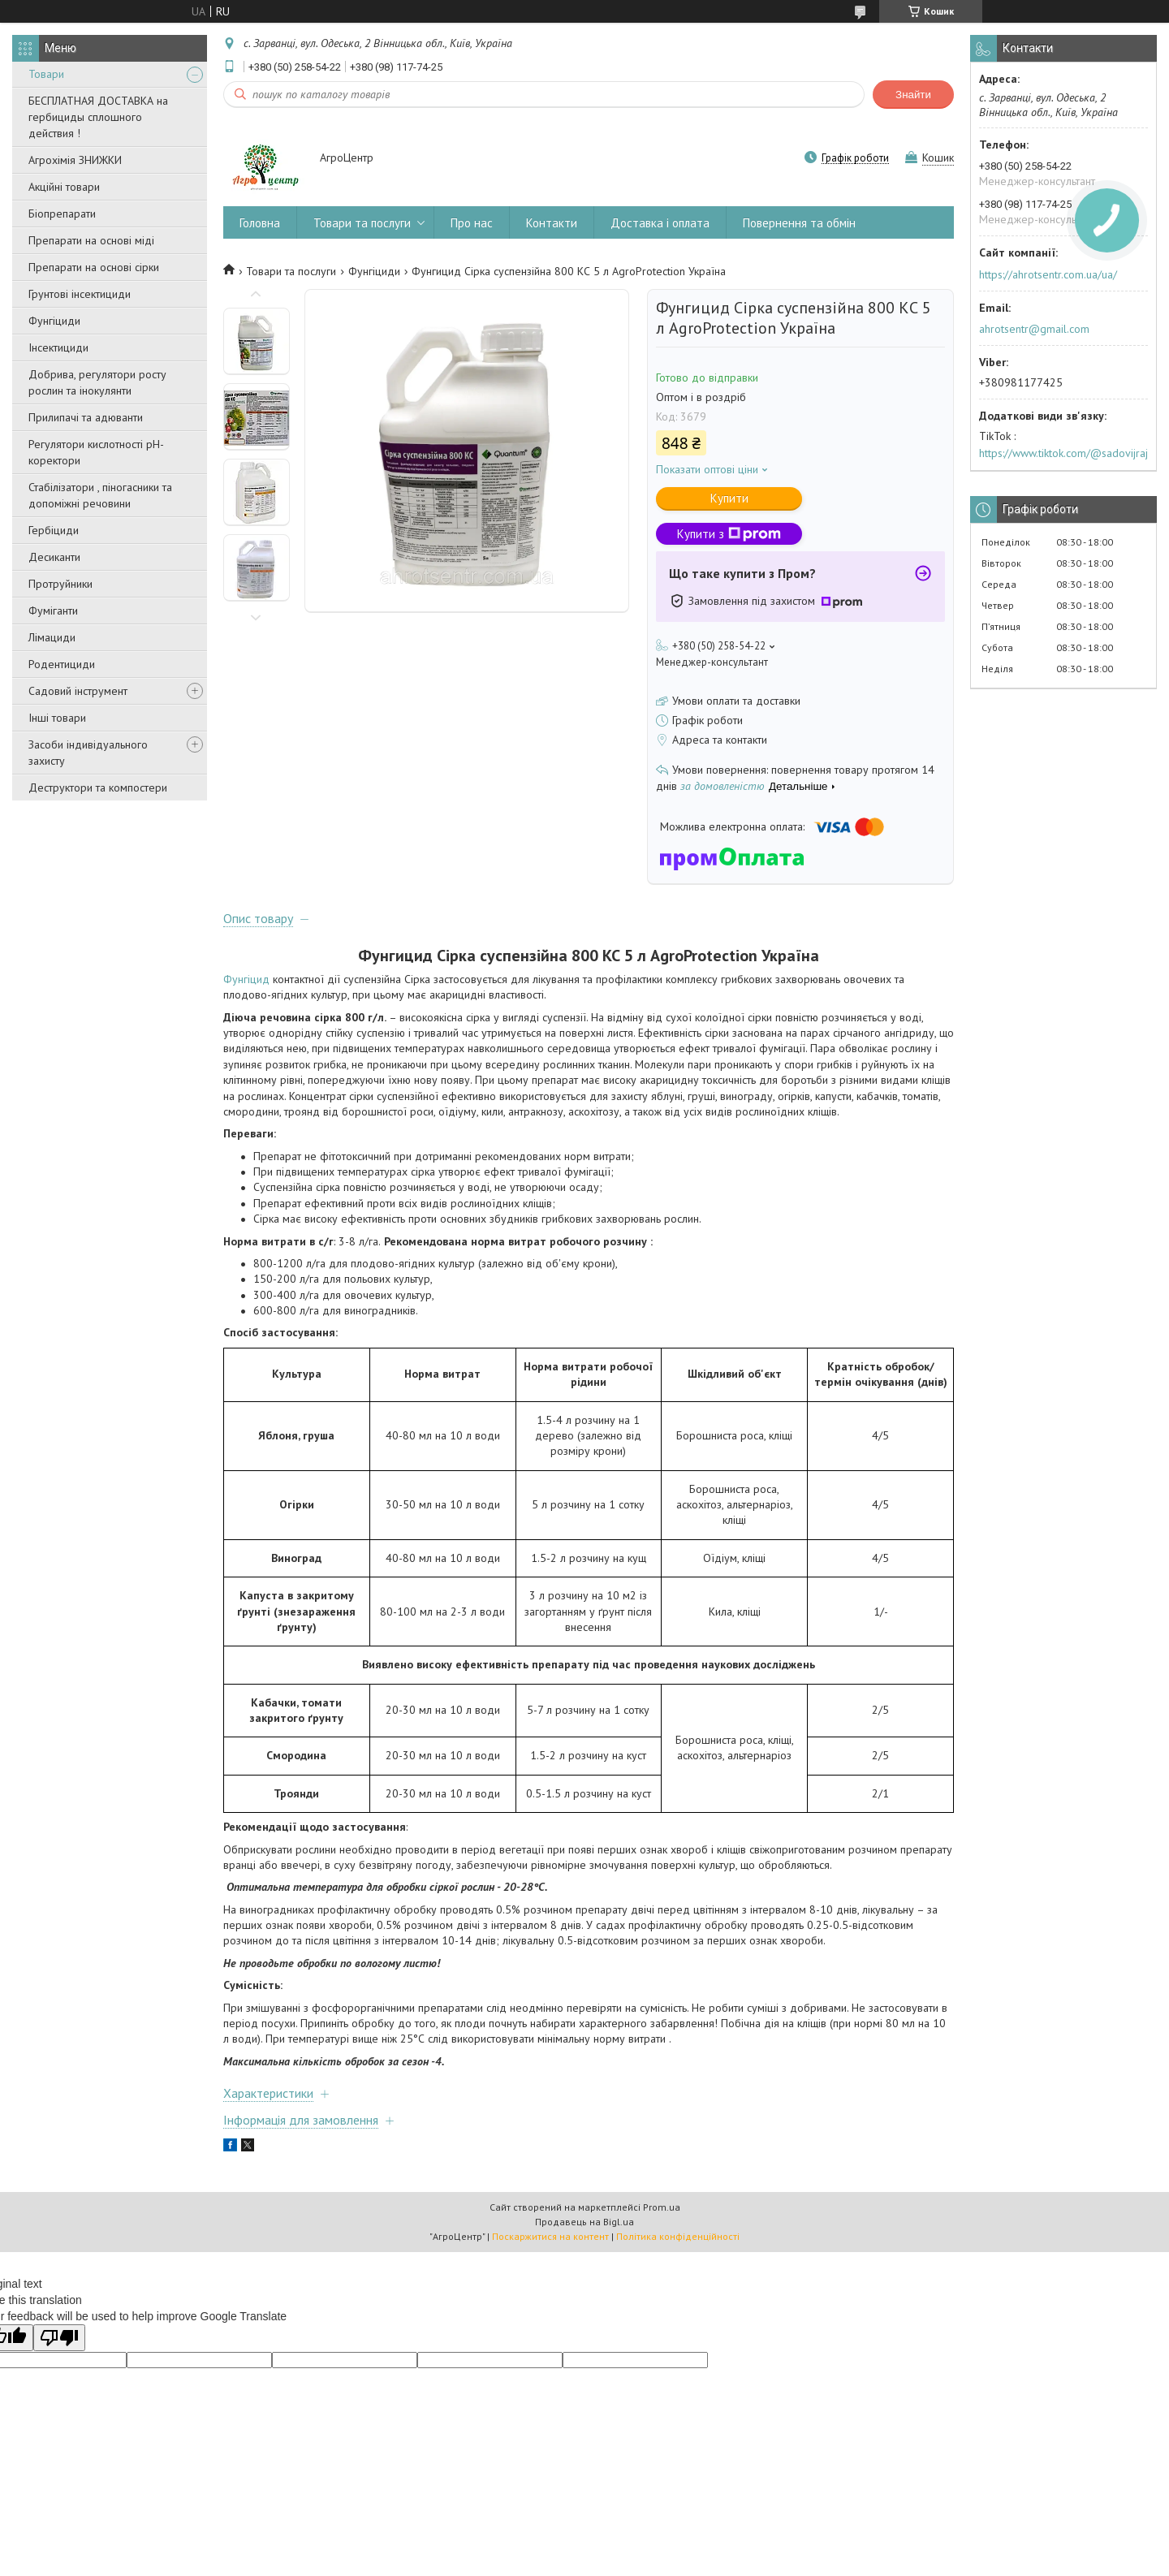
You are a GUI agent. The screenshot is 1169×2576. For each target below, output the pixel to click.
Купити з (729, 534)
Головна (259, 223)
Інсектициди (58, 347)
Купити (729, 498)
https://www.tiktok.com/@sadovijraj (1063, 453)
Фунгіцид (246, 979)
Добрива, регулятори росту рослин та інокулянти (97, 382)
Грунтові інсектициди (79, 294)
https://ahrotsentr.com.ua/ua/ (1048, 274)
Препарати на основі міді (91, 240)
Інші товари (57, 717)
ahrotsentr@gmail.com (1034, 328)
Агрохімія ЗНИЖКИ (75, 160)
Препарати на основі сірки (93, 267)
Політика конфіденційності (678, 2236)
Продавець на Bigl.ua (584, 2222)
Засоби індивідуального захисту (88, 752)
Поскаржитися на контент (550, 2236)
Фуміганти (53, 610)
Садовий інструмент (77, 691)
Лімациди (51, 637)
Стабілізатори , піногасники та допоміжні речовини (100, 495)
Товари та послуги (362, 223)
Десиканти (54, 557)
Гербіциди (53, 530)
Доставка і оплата (660, 223)
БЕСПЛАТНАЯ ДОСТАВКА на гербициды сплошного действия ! (98, 116)
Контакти (551, 223)
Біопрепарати (62, 213)
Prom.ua (661, 2207)
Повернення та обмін (799, 223)
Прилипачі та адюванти (85, 417)
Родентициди (61, 664)
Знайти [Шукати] (913, 94)
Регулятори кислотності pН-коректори (96, 452)
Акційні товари (64, 186)
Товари (46, 74)
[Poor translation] (59, 2337)
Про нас (472, 223)
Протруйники (60, 583)
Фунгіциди (54, 320)
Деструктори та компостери (97, 787)
